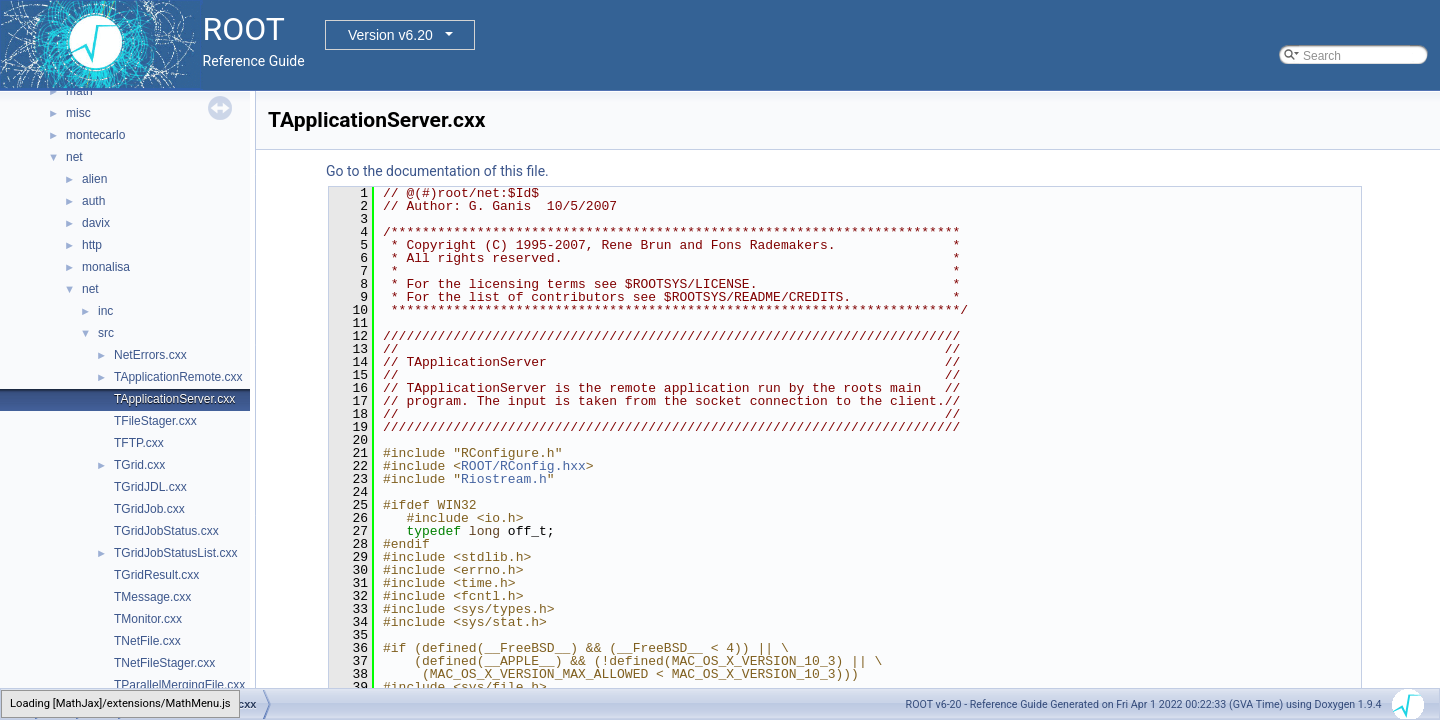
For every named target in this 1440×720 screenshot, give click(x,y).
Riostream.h (504, 479)
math (79, 91)
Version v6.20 (390, 35)
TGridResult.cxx (156, 575)
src (106, 333)
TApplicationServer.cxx (174, 399)
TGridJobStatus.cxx (166, 531)
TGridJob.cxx (149, 509)
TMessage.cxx (152, 597)
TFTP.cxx (139, 443)
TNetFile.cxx (147, 641)
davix (96, 223)
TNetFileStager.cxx (164, 663)
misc (78, 113)
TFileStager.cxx (155, 421)
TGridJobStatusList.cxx (175, 553)
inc (105, 311)
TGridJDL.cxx (150, 487)
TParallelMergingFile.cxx (179, 685)
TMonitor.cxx (148, 619)
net (74, 157)
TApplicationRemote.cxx (178, 377)
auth (93, 201)
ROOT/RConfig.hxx (523, 466)
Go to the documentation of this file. (437, 171)
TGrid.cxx (139, 465)
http (92, 245)
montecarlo (95, 135)
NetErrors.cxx (150, 355)
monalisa (106, 267)
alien (94, 179)
